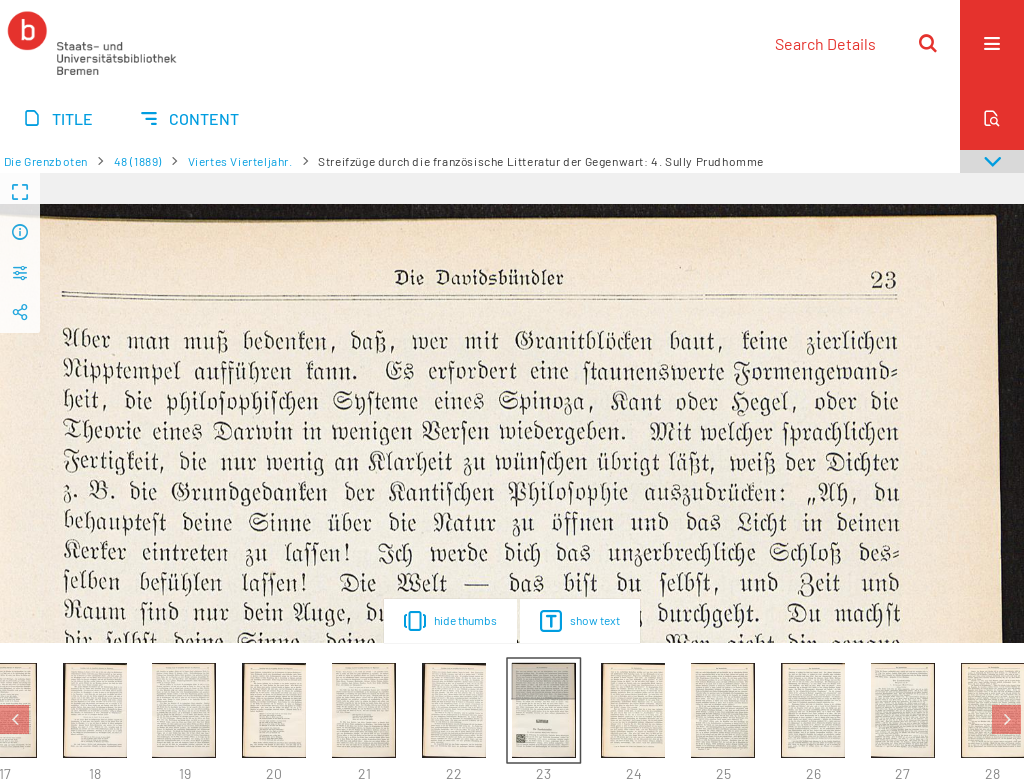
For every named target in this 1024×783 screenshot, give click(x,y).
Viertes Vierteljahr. (240, 161)
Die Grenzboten (46, 161)
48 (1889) (138, 161)
